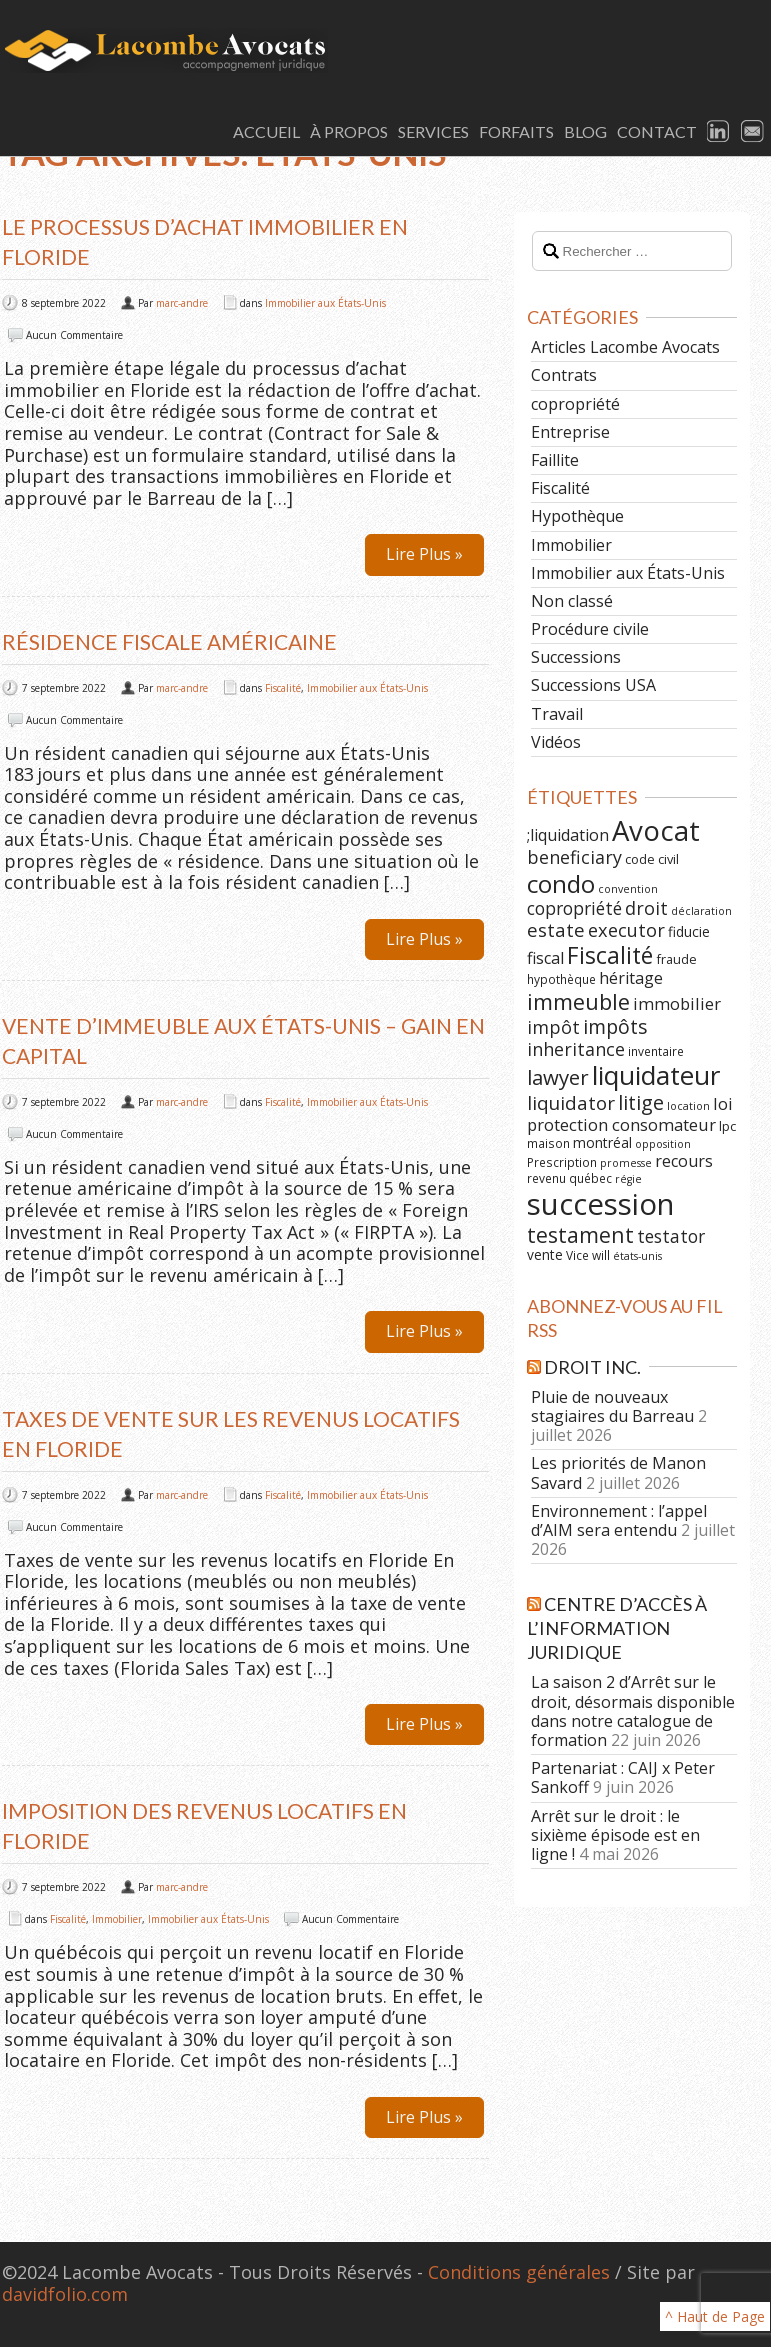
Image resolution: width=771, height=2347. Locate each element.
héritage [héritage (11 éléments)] (631, 978)
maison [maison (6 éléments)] (548, 1143)
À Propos (349, 131)
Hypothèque (577, 516)
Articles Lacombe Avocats (625, 347)
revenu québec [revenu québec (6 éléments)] (569, 1178)
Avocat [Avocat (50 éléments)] (656, 830)
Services (433, 131)
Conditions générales (519, 2272)
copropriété (575, 404)
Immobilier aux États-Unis (325, 303)
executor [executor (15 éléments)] (626, 929)
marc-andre (182, 303)
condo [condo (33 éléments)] (561, 883)
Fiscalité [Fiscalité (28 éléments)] (610, 955)
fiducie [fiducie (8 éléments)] (689, 931)
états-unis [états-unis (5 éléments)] (637, 1256)
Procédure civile (590, 629)
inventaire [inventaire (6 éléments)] (656, 1051)
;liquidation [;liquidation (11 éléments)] (568, 835)
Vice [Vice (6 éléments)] (577, 1255)
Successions (576, 657)
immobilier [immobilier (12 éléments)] (677, 1003)
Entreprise (570, 432)
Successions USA (593, 685)
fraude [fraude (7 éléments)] (676, 959)
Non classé (572, 601)
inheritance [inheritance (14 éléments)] (576, 1049)
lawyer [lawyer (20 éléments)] (558, 1077)
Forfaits (516, 131)
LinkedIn (719, 132)
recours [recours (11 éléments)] (684, 1161)
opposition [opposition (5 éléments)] (663, 1144)
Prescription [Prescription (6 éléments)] (562, 1162)
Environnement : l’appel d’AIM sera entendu (619, 1520)
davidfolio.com (65, 2294)
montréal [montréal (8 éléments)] (602, 1142)
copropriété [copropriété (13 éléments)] (574, 908)
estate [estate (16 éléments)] (556, 930)
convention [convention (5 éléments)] (628, 889)
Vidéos (556, 742)
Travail (557, 714)
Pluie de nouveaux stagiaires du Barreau (612, 1406)
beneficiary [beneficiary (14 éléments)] (574, 857)
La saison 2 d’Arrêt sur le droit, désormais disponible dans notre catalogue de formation (633, 1711)
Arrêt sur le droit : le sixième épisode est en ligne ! (615, 1835)
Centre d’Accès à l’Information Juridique (617, 1628)
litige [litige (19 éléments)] (641, 1102)
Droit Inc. (592, 1367)
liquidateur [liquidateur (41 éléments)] (656, 1075)
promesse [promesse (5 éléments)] (626, 1163)
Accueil (266, 131)
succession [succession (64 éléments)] (600, 1204)
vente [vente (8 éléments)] (545, 1254)
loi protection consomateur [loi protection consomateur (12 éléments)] (630, 1114)
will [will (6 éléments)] (601, 1255)
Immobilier (117, 1919)
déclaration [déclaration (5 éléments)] (701, 911)
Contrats (564, 375)
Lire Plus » (424, 554)
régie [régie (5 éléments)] (628, 1179)
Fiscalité (283, 688)
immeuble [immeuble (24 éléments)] (578, 1001)
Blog (585, 131)
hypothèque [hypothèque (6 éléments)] (561, 979)
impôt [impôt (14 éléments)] (553, 1027)
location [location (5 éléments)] (688, 1106)
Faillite (555, 460)
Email (753, 132)
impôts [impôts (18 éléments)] (615, 1026)
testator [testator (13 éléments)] (671, 1236)
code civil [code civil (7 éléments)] (652, 859)
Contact (657, 131)
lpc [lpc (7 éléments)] (727, 1126)
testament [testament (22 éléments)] (580, 1234)
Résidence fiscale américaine (169, 641)
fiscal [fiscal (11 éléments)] (545, 958)
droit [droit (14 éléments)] (646, 908)
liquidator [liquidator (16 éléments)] (571, 1103)
